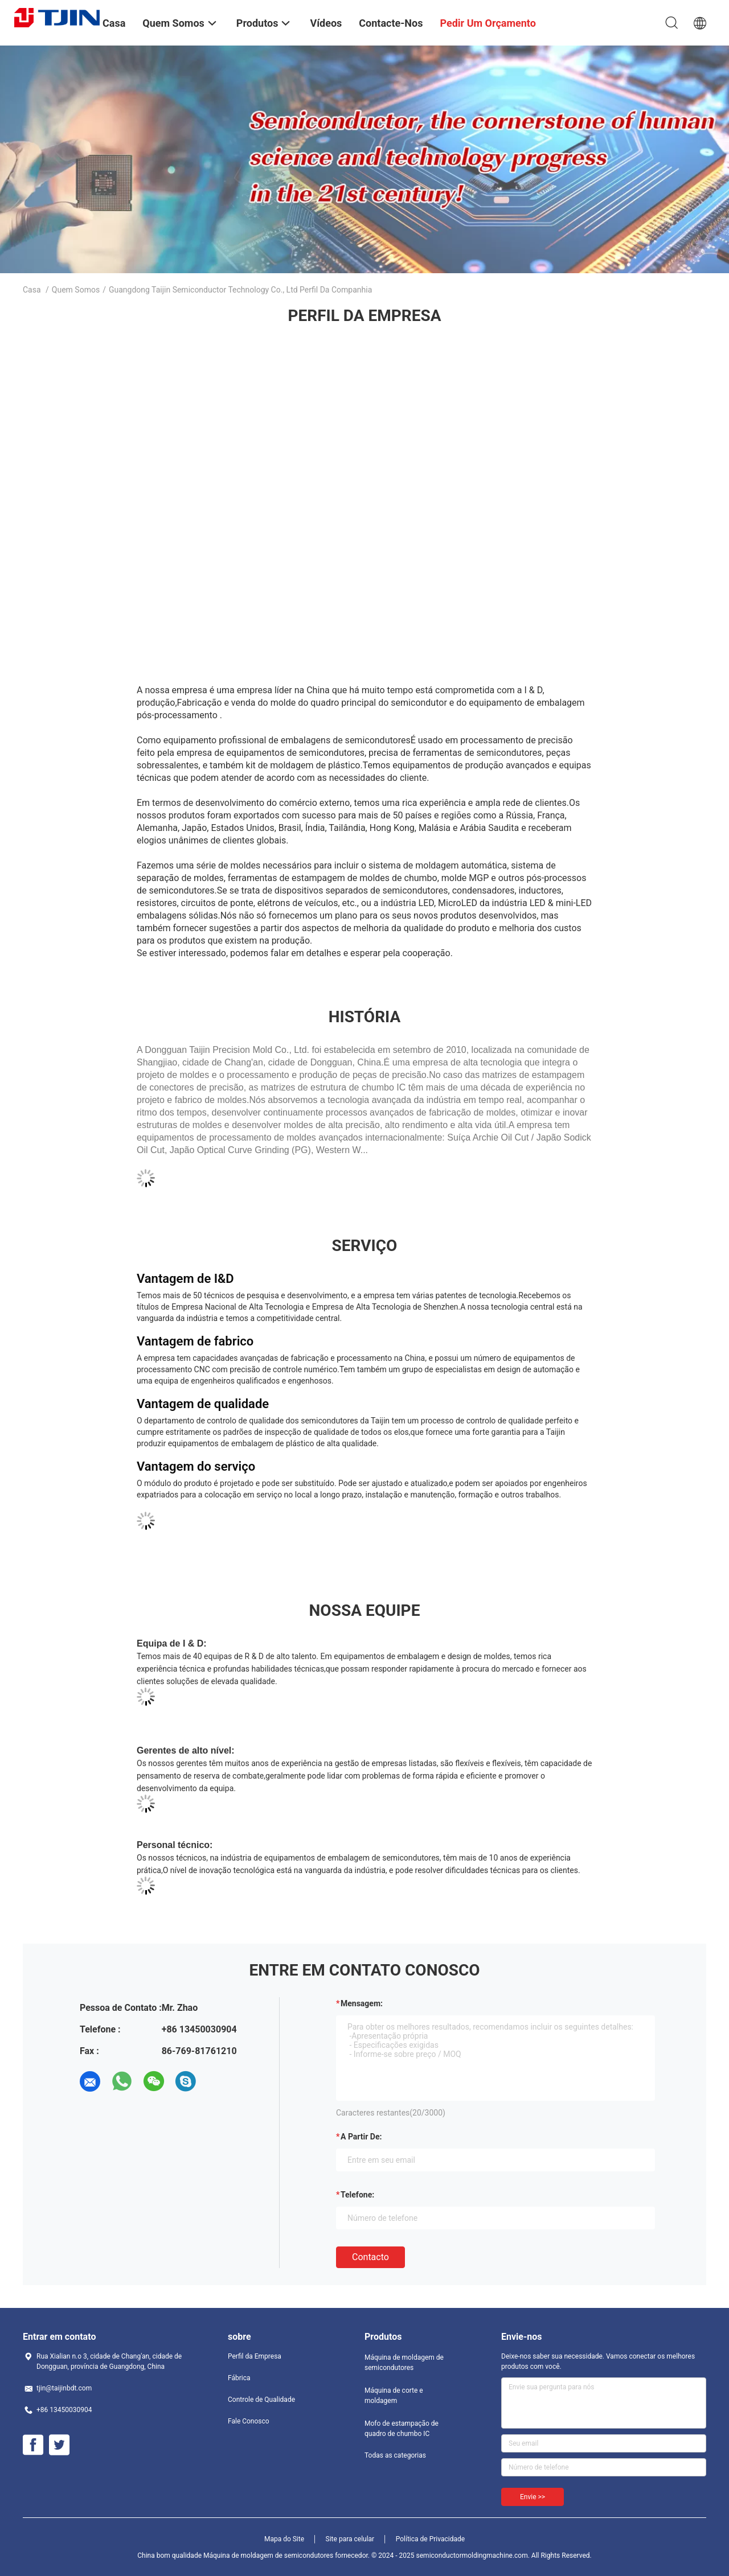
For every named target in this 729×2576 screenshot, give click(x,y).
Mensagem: (362, 2003)
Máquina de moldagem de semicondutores (404, 2362)
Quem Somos (76, 289)
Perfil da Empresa (254, 2356)
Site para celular (350, 2539)
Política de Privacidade (430, 2539)
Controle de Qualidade (261, 2400)
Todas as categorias (395, 2455)
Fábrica (239, 2378)
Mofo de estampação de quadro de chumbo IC (401, 2428)
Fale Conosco (248, 2421)
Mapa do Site (284, 2539)
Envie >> (532, 2497)
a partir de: (361, 2136)
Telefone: (357, 2194)
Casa (32, 289)
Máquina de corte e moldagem (393, 2395)
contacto (370, 2257)
